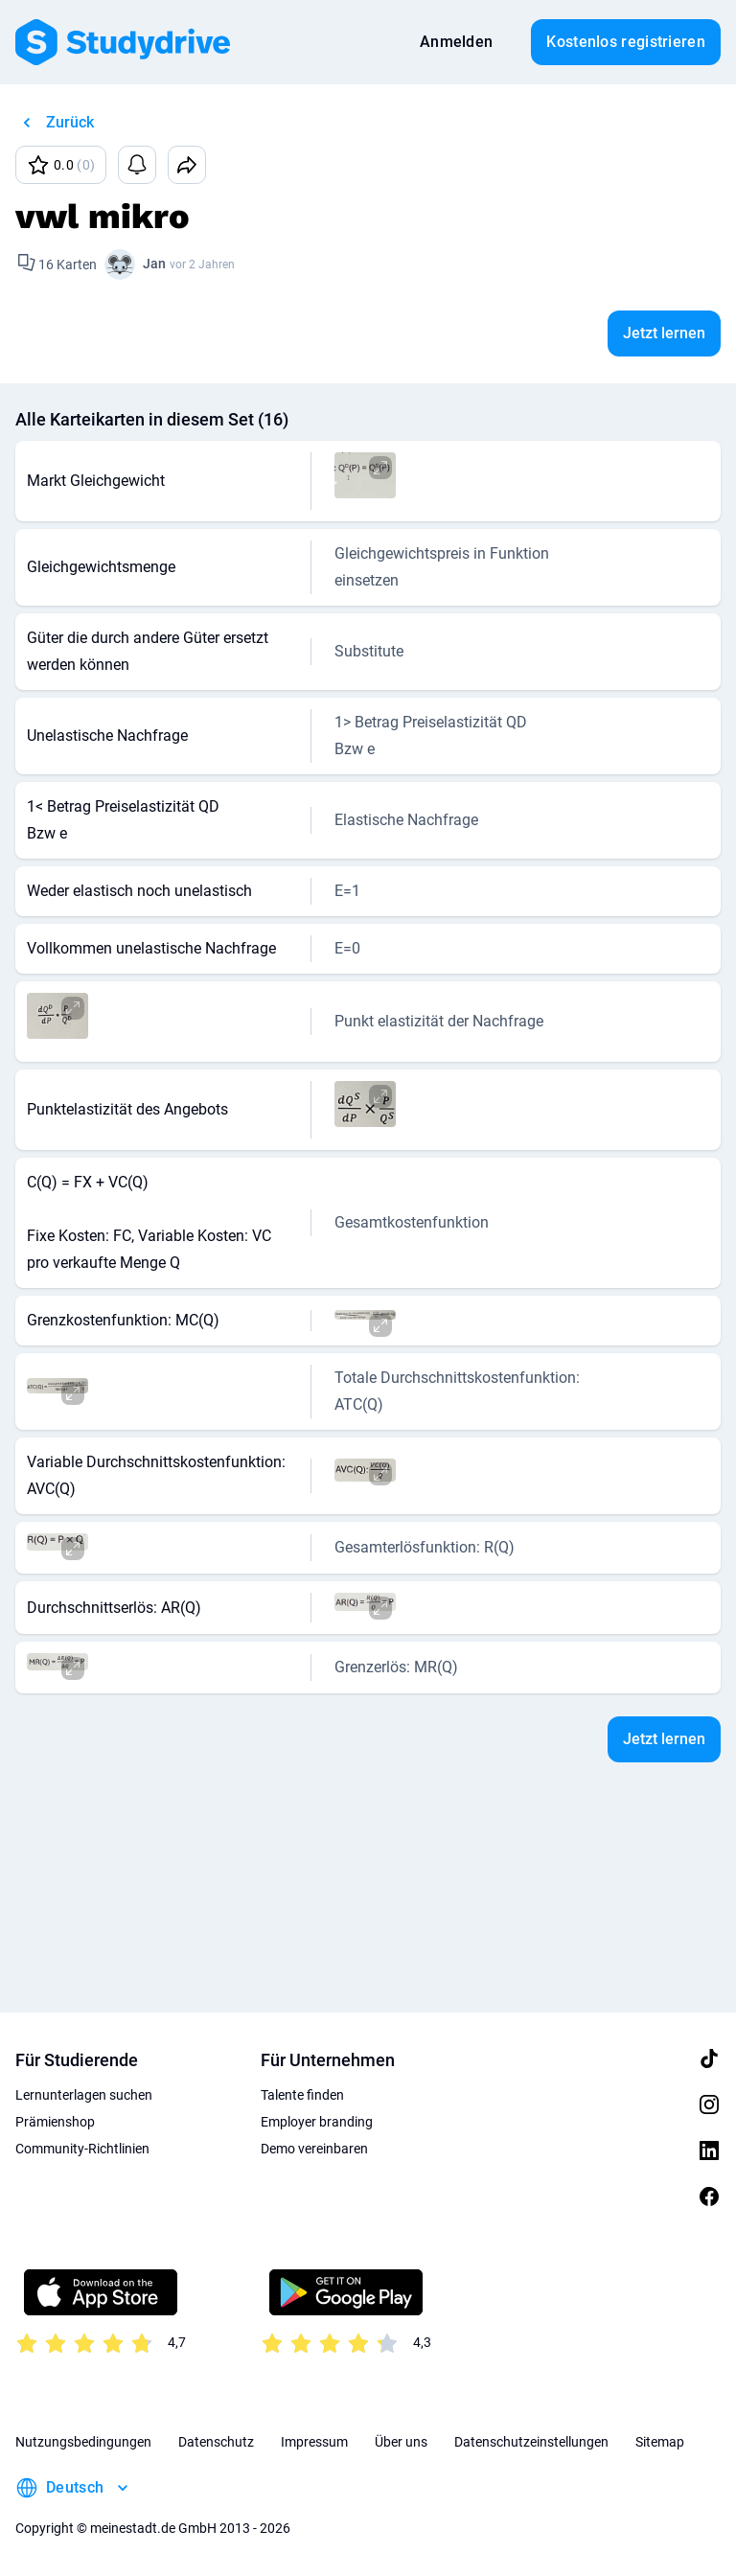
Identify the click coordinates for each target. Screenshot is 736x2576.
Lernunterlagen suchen (83, 2095)
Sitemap (659, 2442)
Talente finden (302, 2095)
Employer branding (317, 2121)
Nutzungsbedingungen (83, 2442)
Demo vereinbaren (314, 2148)
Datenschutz (216, 2442)
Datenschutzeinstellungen (531, 2442)
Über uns (401, 2442)
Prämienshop (55, 2121)
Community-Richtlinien (82, 2148)
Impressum (314, 2442)
